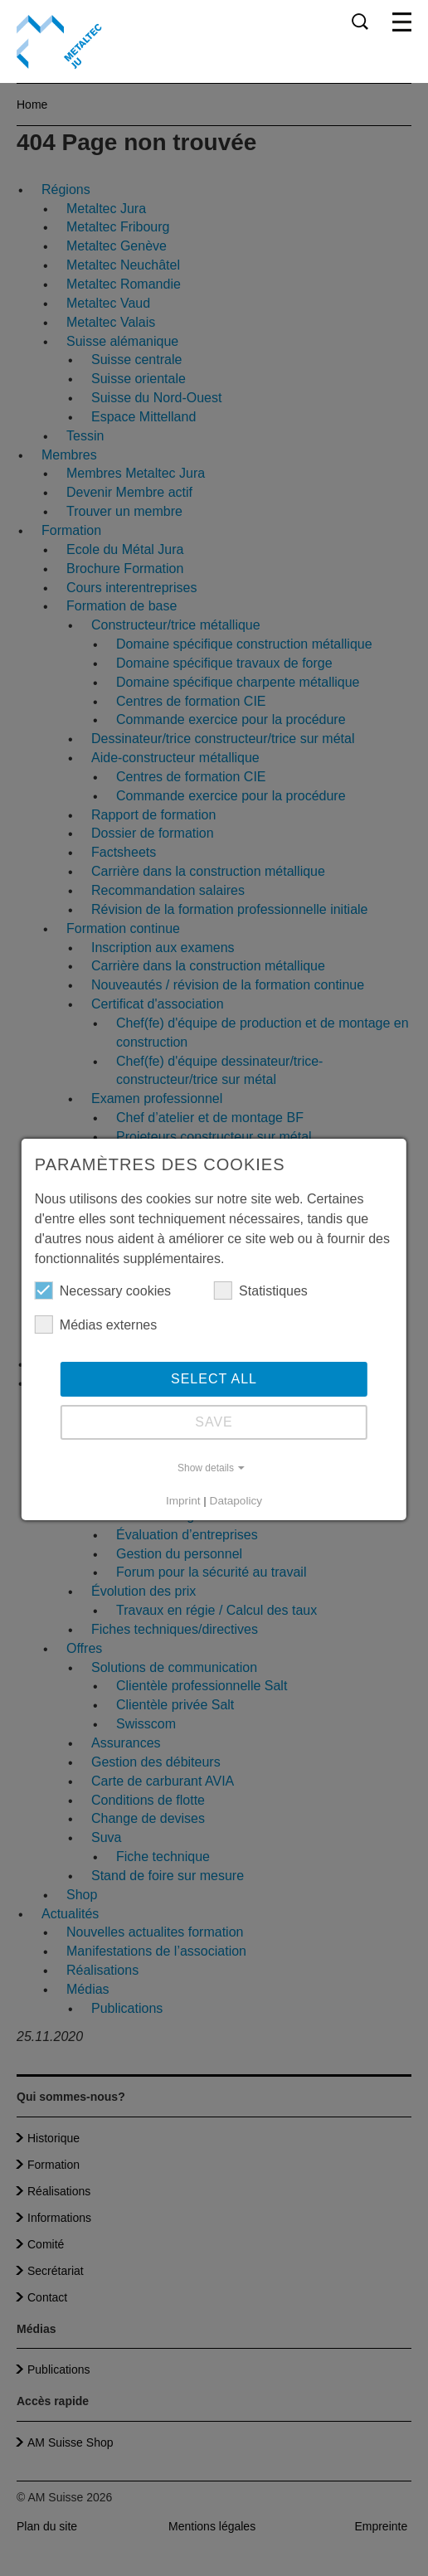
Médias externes (96, 1324)
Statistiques (261, 1290)
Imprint (183, 1501)
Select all (214, 1379)
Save (214, 1422)
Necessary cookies (103, 1290)
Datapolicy (236, 1501)
